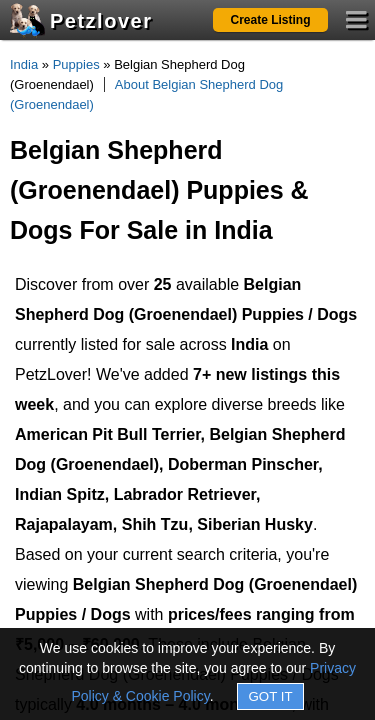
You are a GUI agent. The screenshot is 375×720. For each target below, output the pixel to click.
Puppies (76, 64)
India (24, 64)
